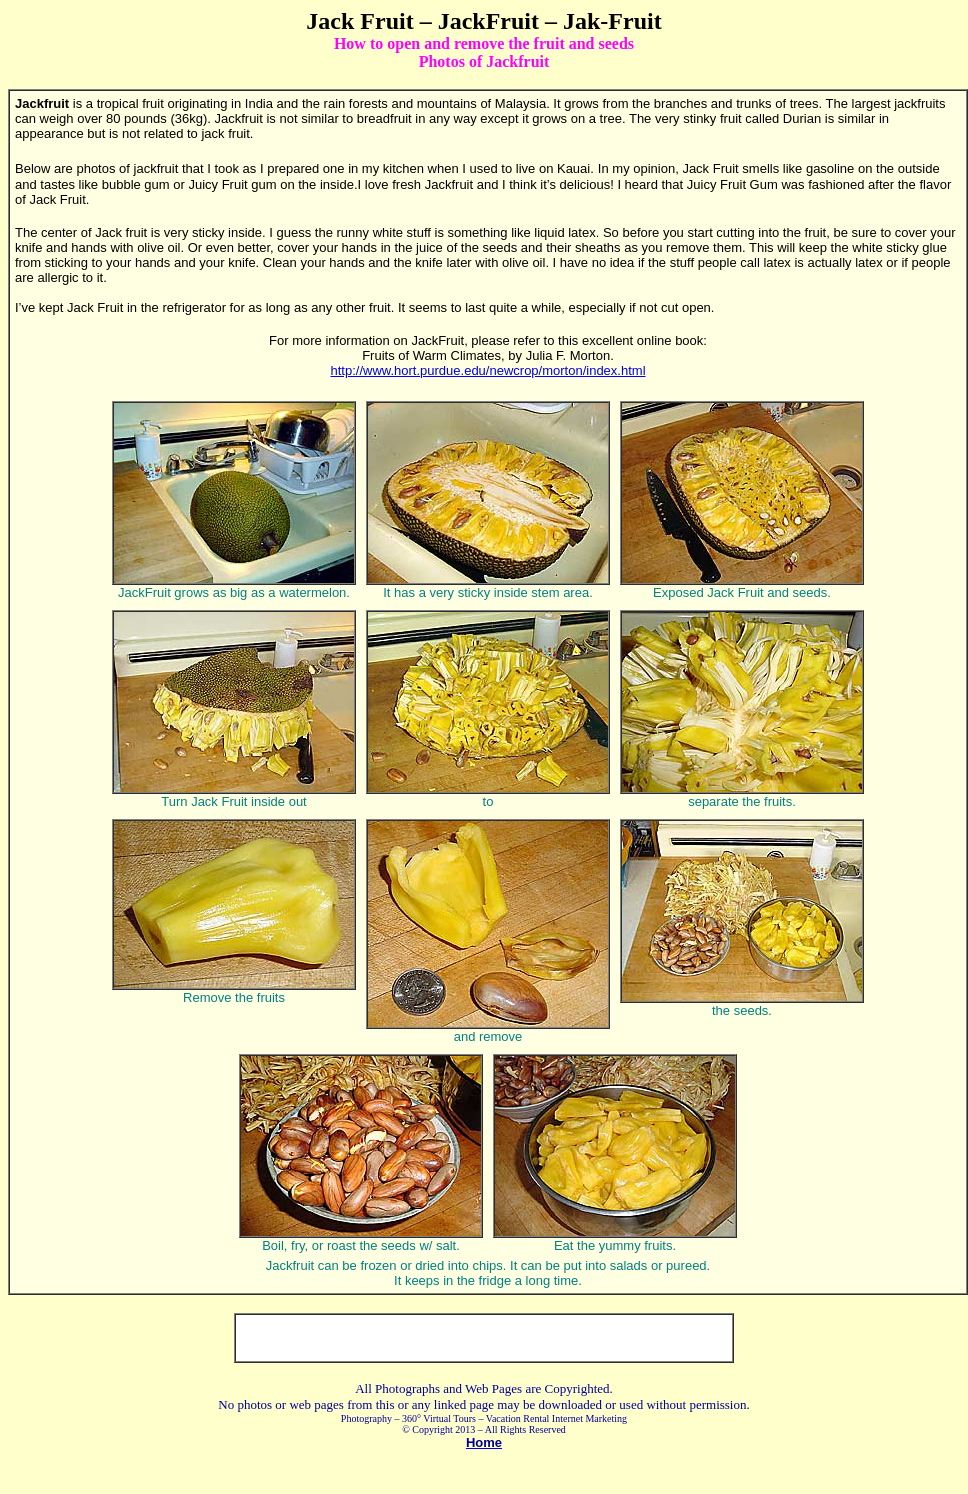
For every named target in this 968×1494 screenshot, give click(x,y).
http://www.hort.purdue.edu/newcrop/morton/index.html (487, 370)
